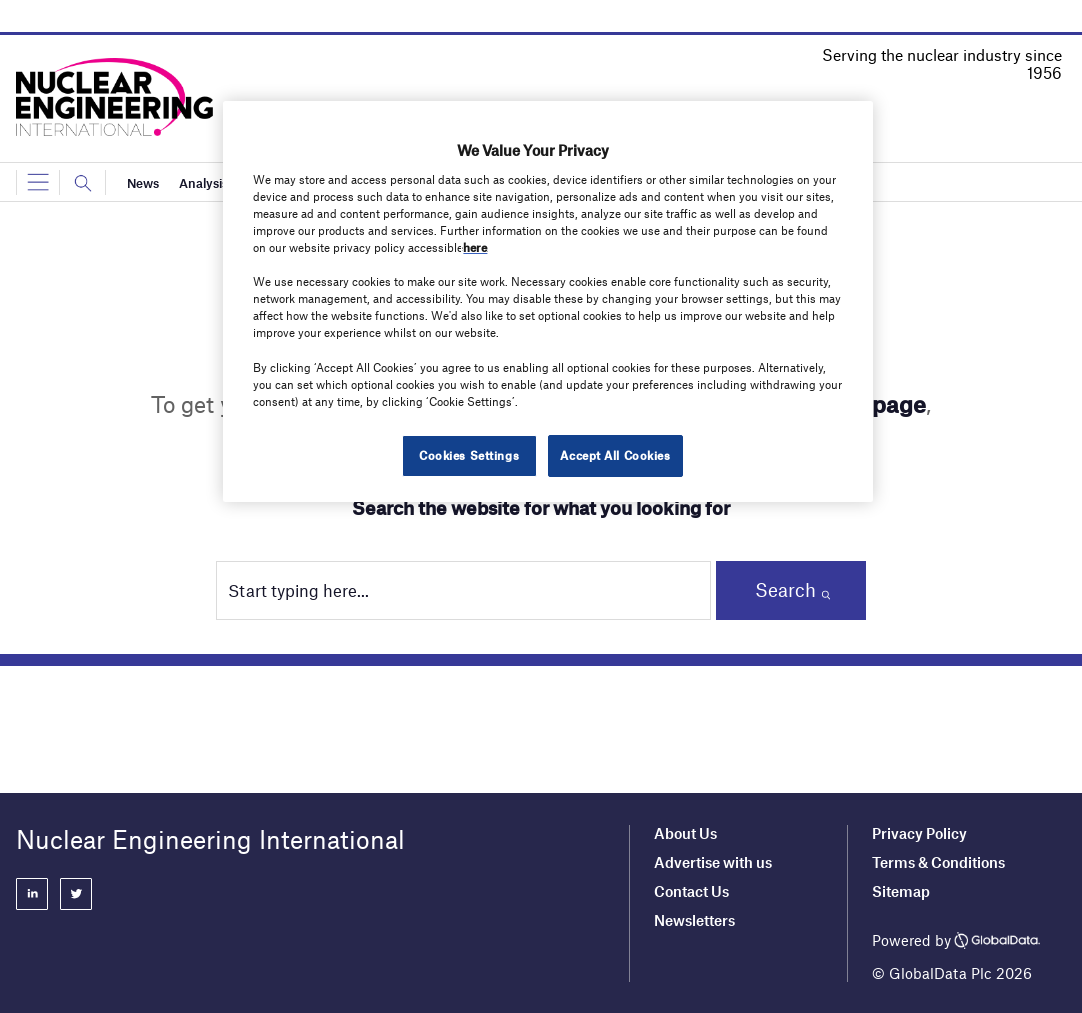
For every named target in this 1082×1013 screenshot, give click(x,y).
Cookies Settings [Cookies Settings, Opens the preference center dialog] (469, 455)
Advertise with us (713, 862)
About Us (685, 833)
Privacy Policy (919, 833)
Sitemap (901, 891)
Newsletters (694, 920)
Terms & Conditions (938, 862)
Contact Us (691, 891)
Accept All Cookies (615, 455)
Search (785, 589)
